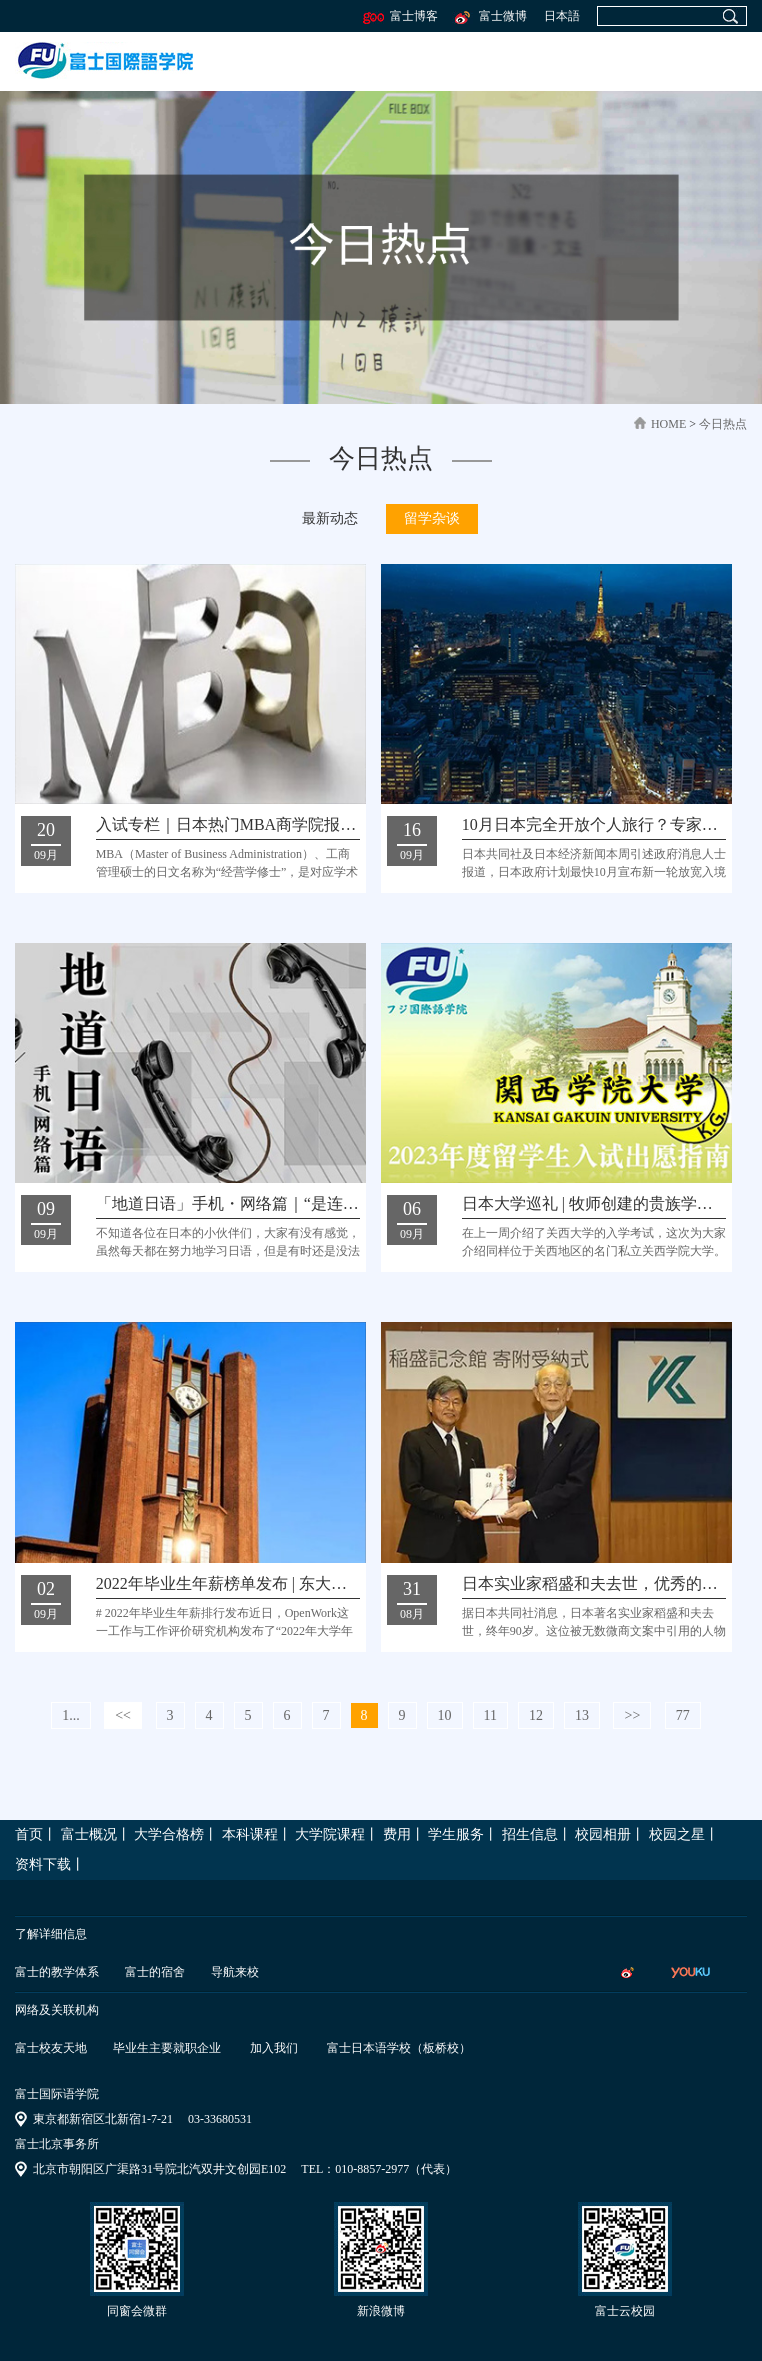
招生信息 (530, 1834)
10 (445, 1715)
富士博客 (400, 16)
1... (71, 1715)
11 (490, 1715)
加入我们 (274, 2048)
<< (123, 1715)
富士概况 (89, 1834)
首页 (29, 1834)
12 (536, 1715)
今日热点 (723, 424)
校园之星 (677, 1834)
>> (632, 1715)
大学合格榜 (169, 1834)
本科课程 (250, 1834)
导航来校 (235, 1972)
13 (582, 1715)
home (668, 424)
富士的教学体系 (57, 1972)
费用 (397, 1834)
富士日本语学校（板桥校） (399, 2048)
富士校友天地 (51, 2048)
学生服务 (456, 1834)
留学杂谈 (432, 518)
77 (683, 1715)
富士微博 (489, 16)
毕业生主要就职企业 (167, 2048)
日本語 (562, 16)
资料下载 (43, 1864)
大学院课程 (330, 1834)
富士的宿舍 (155, 1972)
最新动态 (330, 518)
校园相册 (603, 1834)
